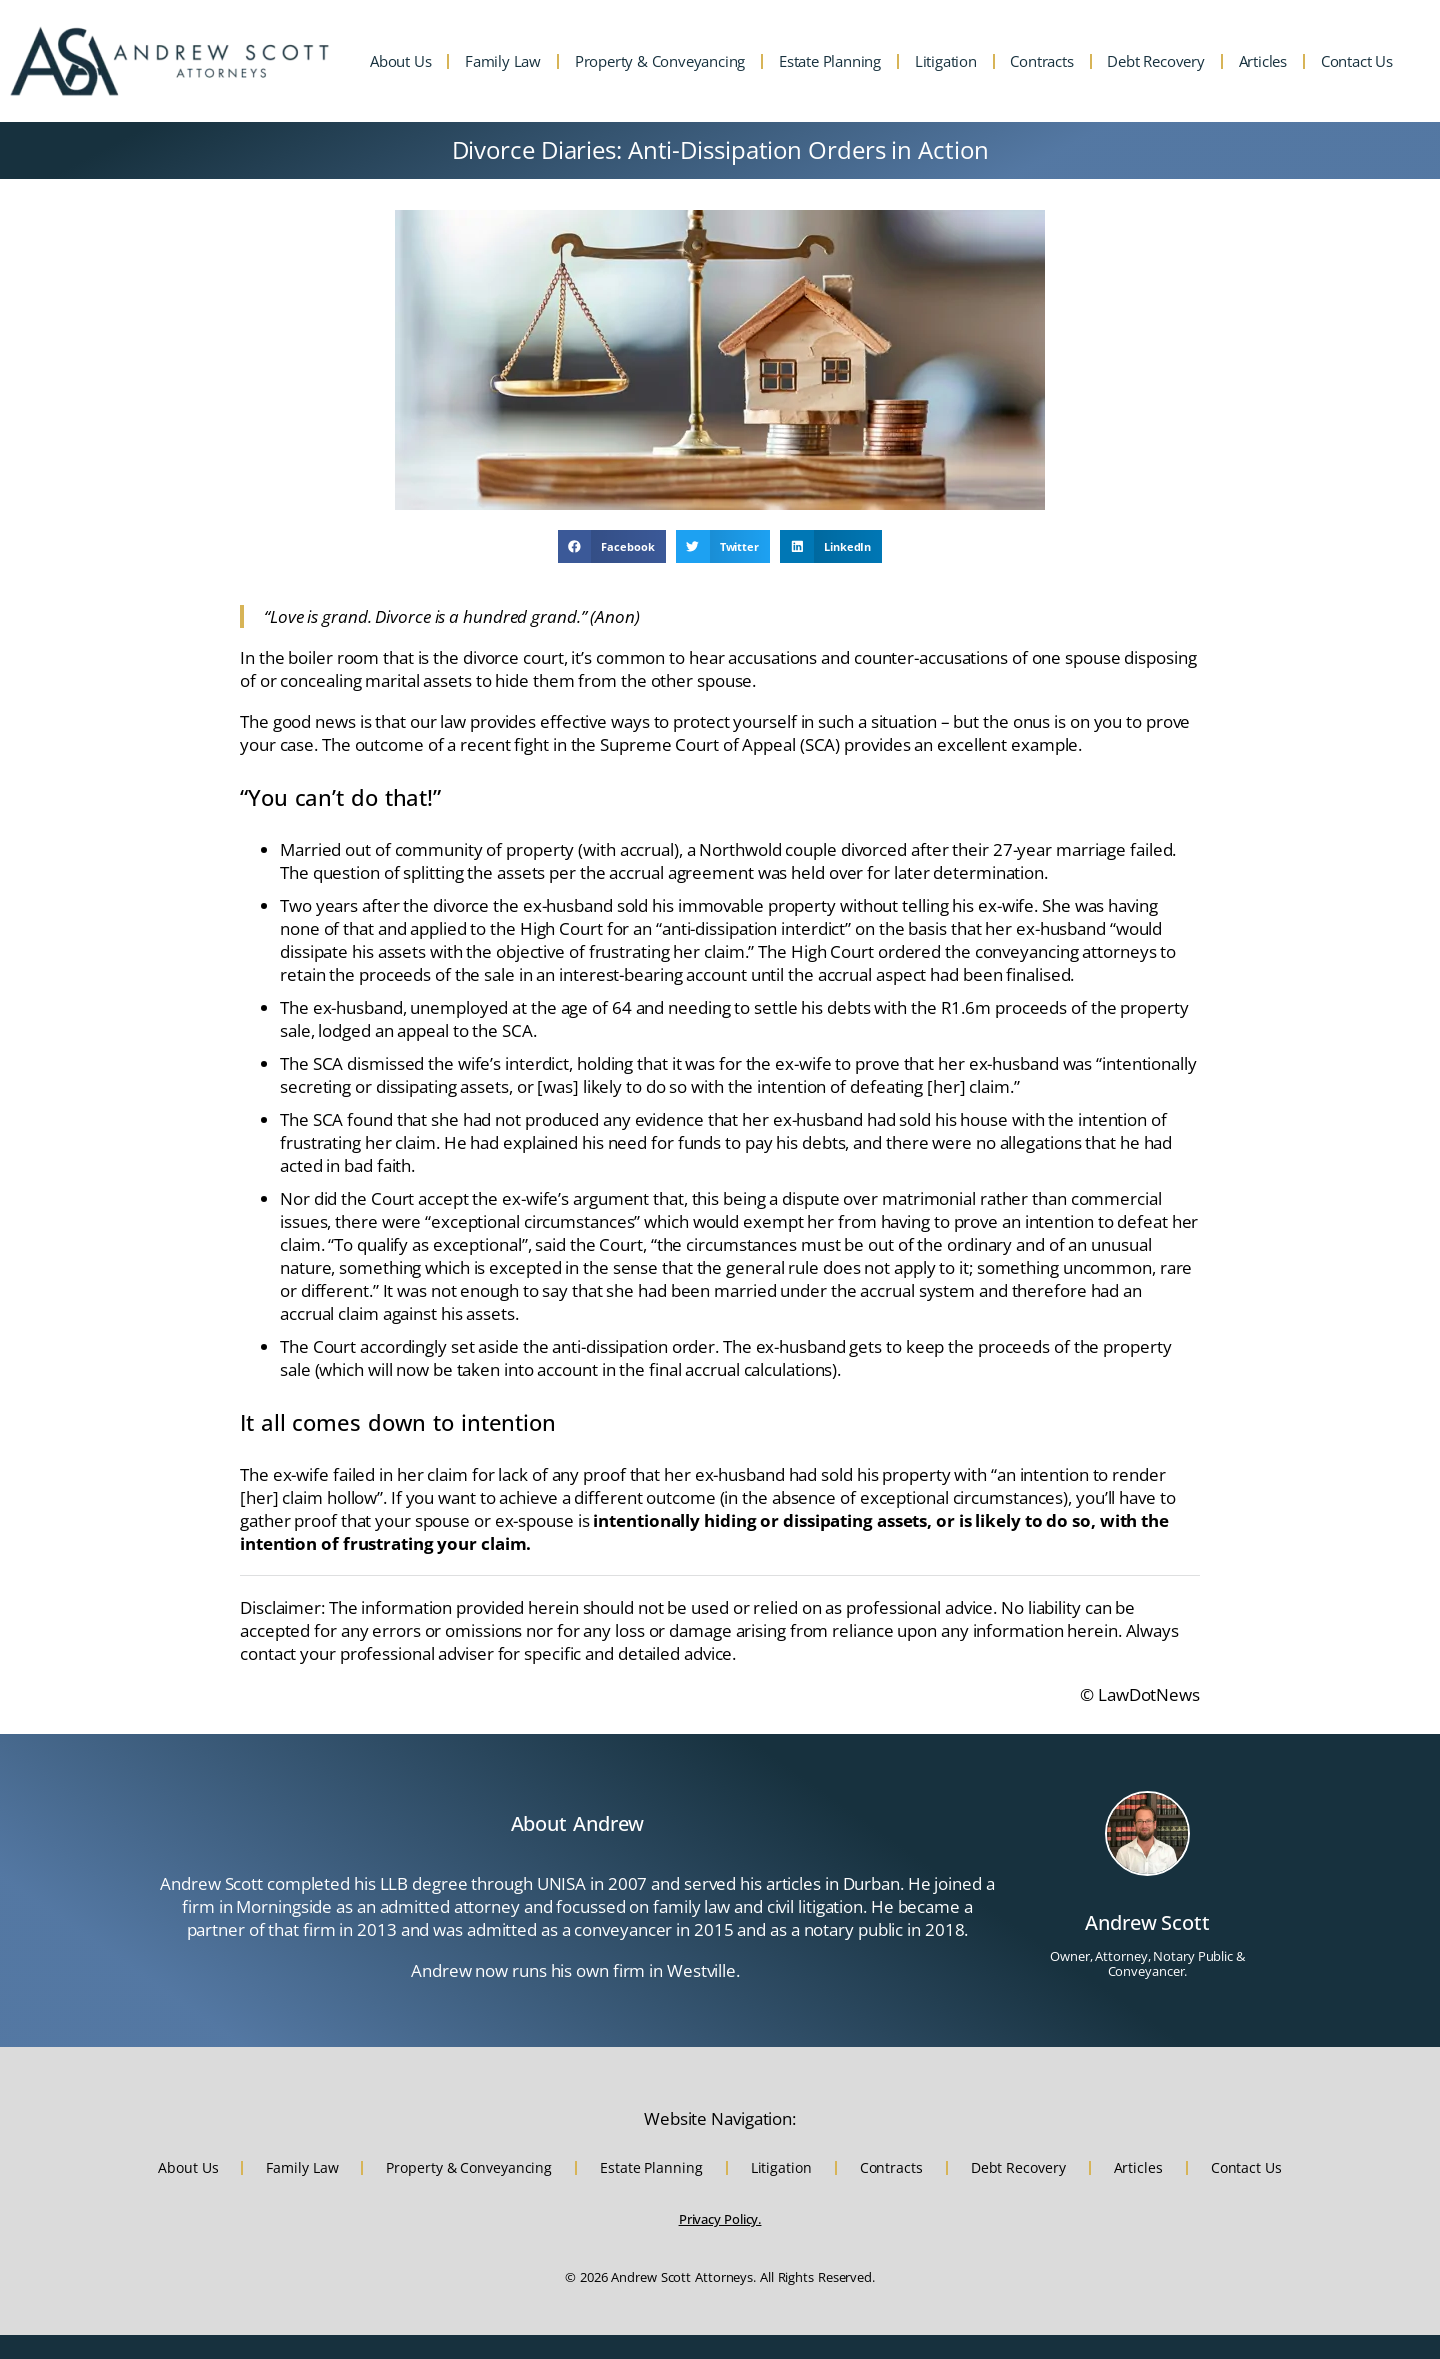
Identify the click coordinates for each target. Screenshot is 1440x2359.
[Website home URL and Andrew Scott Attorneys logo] (170, 61)
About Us (400, 61)
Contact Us (1357, 61)
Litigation (946, 61)
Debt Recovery (1155, 61)
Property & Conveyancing (660, 61)
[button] (612, 547)
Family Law (503, 61)
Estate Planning (830, 61)
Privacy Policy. (720, 2219)
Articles (1263, 61)
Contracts (1041, 61)
